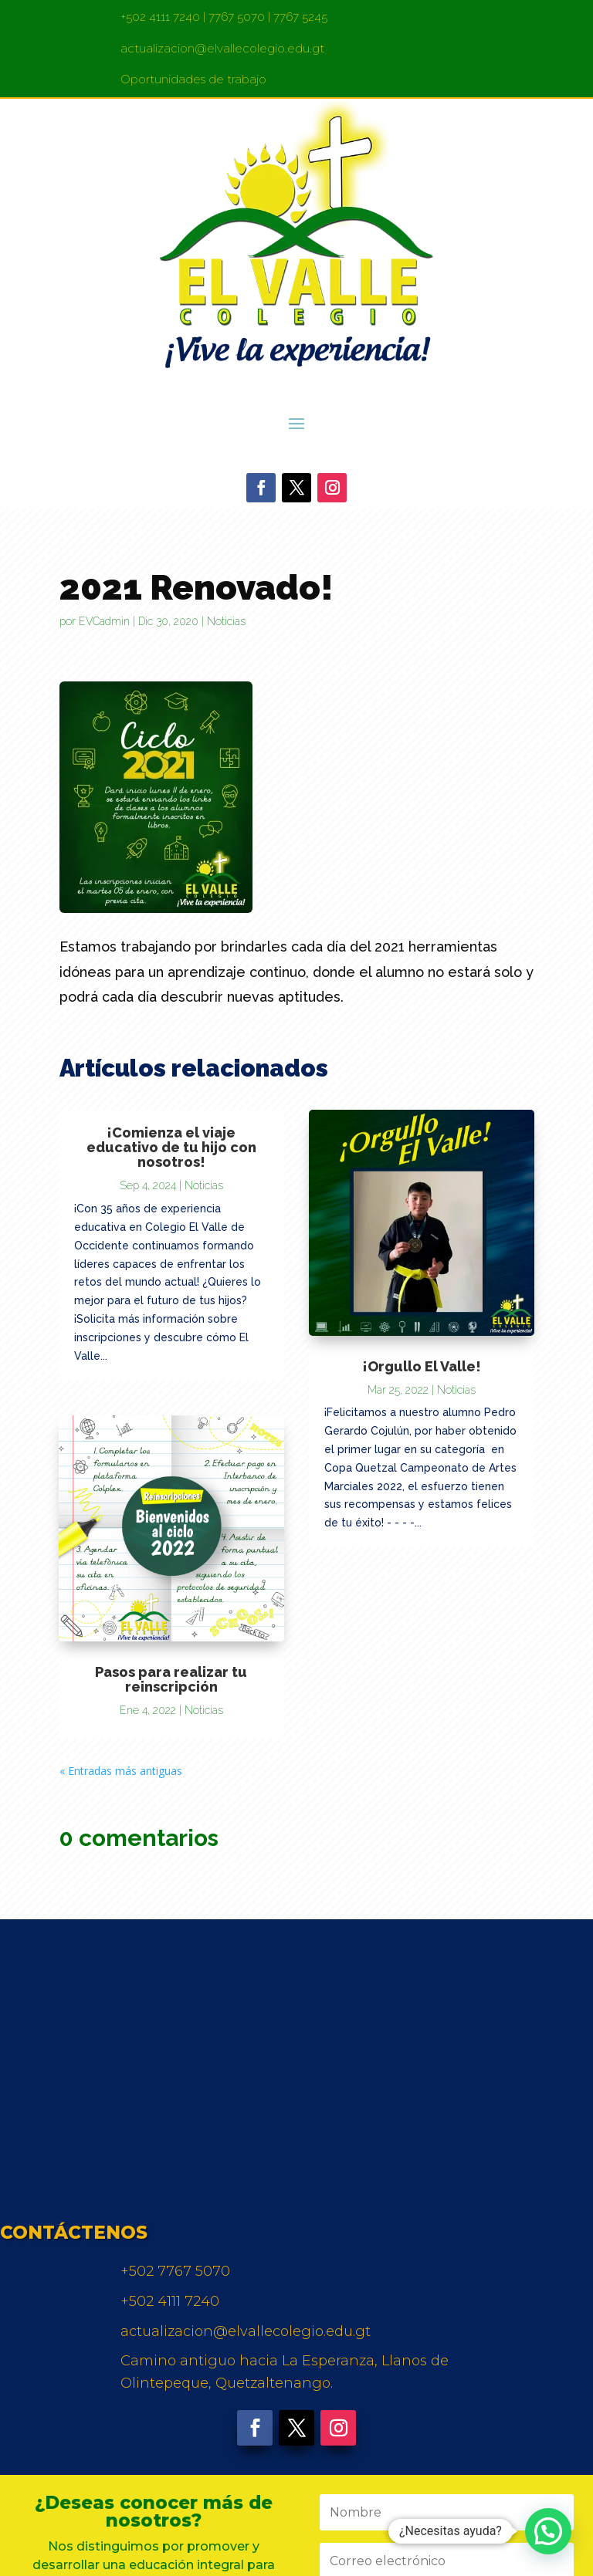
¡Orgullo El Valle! (421, 1366)
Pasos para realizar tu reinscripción (171, 1679)
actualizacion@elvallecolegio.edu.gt (222, 48)
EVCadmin (104, 621)
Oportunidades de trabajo (193, 79)
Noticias (226, 621)
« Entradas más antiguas (120, 1770)
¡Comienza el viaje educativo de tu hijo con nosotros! (171, 1147)
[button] (548, 2531)
